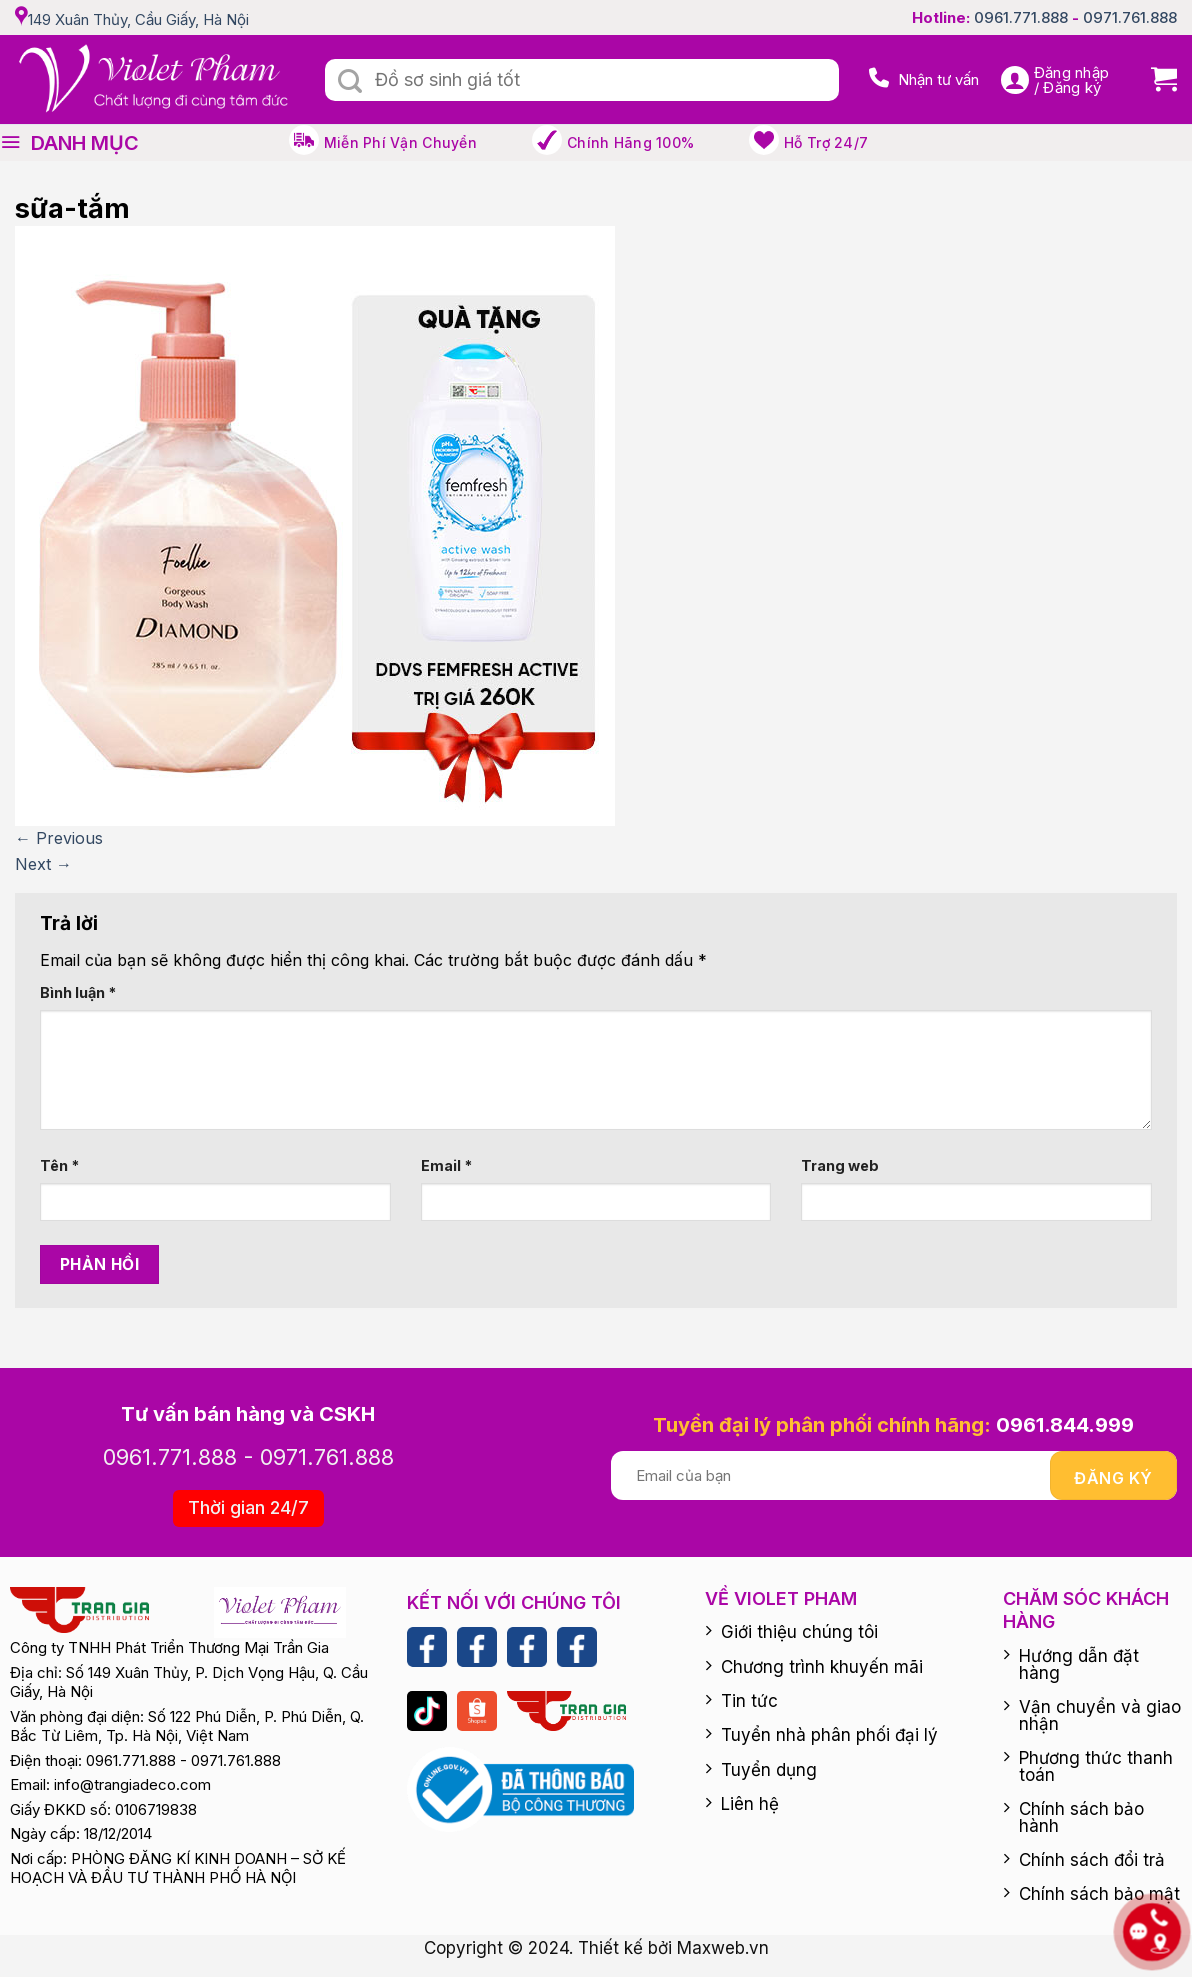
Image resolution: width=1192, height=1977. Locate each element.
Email (446, 1165)
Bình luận (78, 992)
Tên (59, 1165)
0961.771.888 (1021, 17)
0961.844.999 (1065, 1425)
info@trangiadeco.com (132, 1784)
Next (43, 864)
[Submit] (350, 82)
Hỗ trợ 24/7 (826, 142)
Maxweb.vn (723, 1948)
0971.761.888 (1130, 17)
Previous (59, 838)
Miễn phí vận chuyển (400, 142)
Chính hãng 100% (630, 142)
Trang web (840, 1165)
